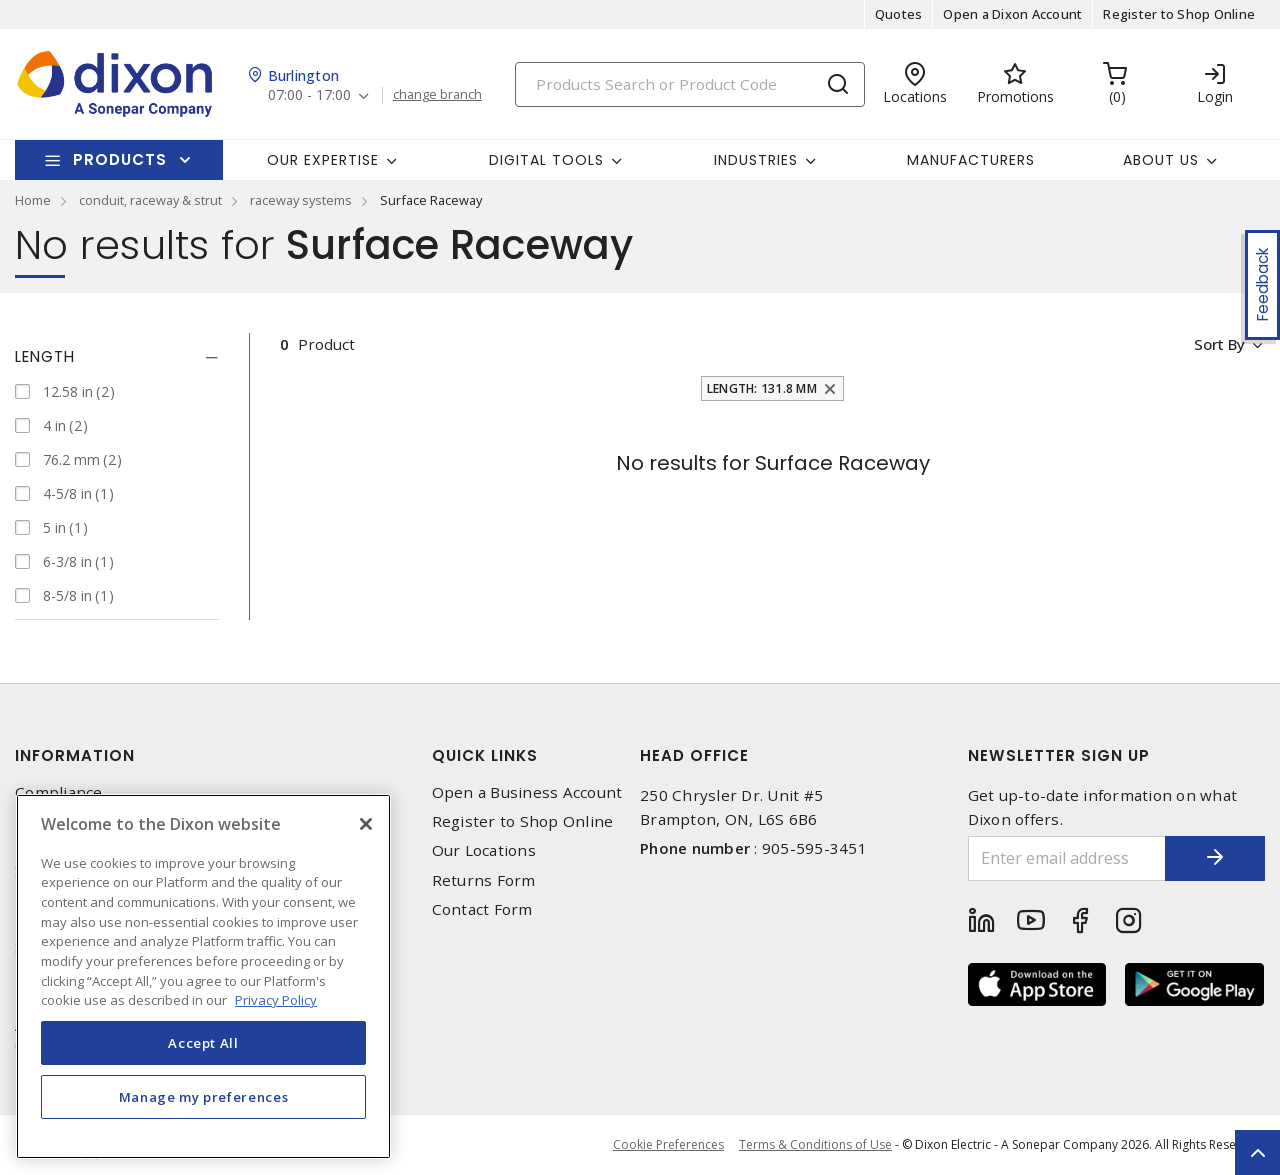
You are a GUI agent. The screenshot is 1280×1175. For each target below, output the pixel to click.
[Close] (366, 824)
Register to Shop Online (1179, 14)
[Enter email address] (1067, 858)
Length (45, 356)
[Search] (690, 84)
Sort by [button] (1218, 344)
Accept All (203, 1043)
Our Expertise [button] (323, 160)
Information (75, 755)
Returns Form (484, 880)
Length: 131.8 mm (762, 388)
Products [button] (120, 159)
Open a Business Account (527, 792)
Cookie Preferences (668, 1145)
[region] (203, 976)
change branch (437, 95)
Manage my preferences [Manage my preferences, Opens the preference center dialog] (204, 1097)
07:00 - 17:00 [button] (309, 95)
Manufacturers (971, 160)
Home (33, 200)
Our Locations (484, 850)
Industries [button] (756, 160)
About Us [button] (1161, 160)
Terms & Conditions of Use (815, 1144)
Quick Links (485, 755)
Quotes (899, 14)
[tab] (117, 357)
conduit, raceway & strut (150, 200)
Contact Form (482, 909)
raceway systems (301, 200)
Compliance (59, 792)
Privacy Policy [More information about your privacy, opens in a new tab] (276, 1000)
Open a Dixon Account (1012, 14)
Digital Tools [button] (546, 160)
